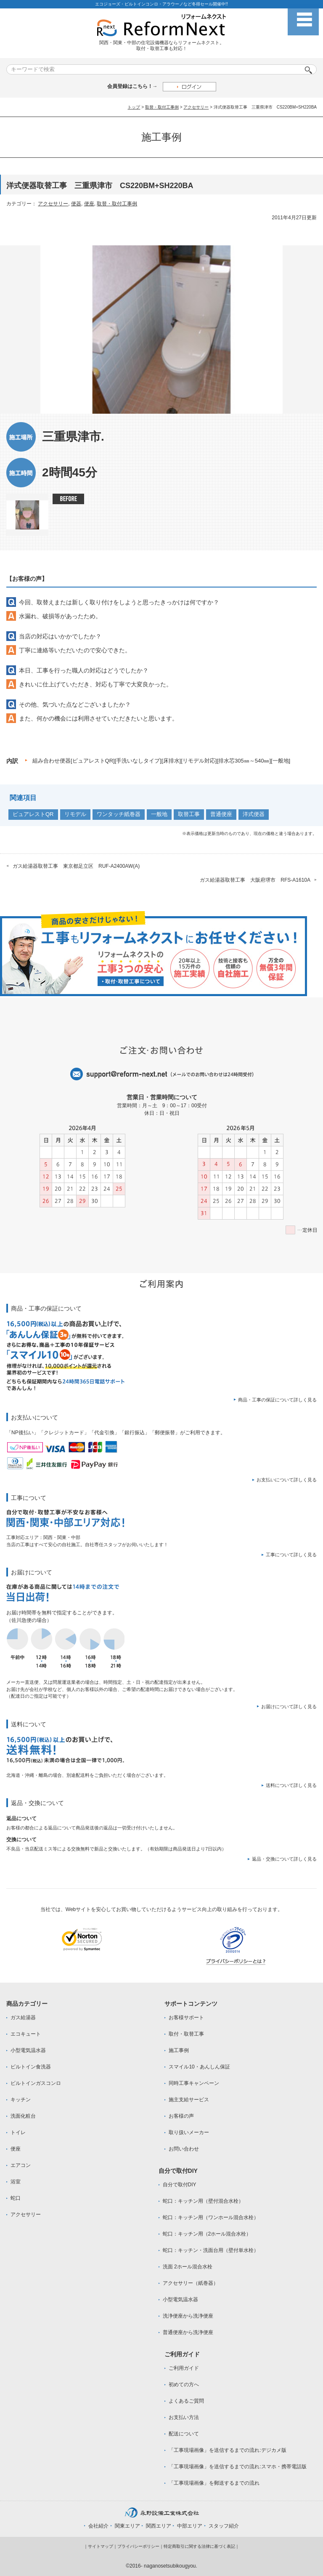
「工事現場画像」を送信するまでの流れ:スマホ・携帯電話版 (237, 2467)
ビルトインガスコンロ (36, 2083)
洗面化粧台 (23, 2116)
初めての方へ (184, 2384)
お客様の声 (181, 2116)
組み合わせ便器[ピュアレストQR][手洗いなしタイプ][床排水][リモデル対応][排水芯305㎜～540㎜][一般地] (161, 761)
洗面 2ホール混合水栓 (187, 2267)
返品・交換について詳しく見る (284, 1858)
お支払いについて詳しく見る (287, 1479)
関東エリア (127, 2526)
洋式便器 (254, 814)
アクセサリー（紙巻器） (190, 2283)
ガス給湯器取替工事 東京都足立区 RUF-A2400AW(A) (76, 866)
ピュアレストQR (33, 814)
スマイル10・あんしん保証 (199, 2067)
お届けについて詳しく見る (289, 1706)
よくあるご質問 (186, 2401)
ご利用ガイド (184, 2368)
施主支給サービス (189, 2100)
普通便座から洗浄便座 (188, 2332)
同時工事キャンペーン (194, 2083)
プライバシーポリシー (138, 2546)
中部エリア (189, 2526)
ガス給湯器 (23, 2017)
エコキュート (26, 2034)
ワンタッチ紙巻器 (118, 814)
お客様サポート (186, 2017)
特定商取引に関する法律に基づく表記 (199, 2546)
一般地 (159, 814)
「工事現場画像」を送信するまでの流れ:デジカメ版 (227, 2450)
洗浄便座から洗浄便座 (188, 2316)
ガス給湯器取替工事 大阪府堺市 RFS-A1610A (255, 880)
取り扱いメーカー (189, 2132)
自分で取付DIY (179, 2185)
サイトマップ (100, 2546)
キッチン (21, 2100)
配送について (184, 2434)
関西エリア (158, 2526)
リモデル (75, 814)
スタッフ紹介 (224, 2526)
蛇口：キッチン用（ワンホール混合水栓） (211, 2217)
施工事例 (179, 2050)
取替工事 (189, 814)
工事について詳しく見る (291, 1554)
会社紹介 (98, 2526)
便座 (89, 204)
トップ (133, 107)
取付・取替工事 (186, 2034)
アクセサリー (196, 107)
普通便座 (221, 814)
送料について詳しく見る (291, 1785)
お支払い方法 (184, 2417)
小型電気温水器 (28, 2050)
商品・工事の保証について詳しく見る (277, 1399)
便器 (76, 204)
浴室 (16, 2182)
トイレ (18, 2132)
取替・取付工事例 (162, 107)
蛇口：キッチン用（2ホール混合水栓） (207, 2234)
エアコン (21, 2165)
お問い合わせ (184, 2149)
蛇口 (16, 2198)
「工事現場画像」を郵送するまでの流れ (214, 2483)
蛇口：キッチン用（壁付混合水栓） (203, 2201)
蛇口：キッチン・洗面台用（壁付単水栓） (211, 2250)
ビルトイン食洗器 (31, 2067)
